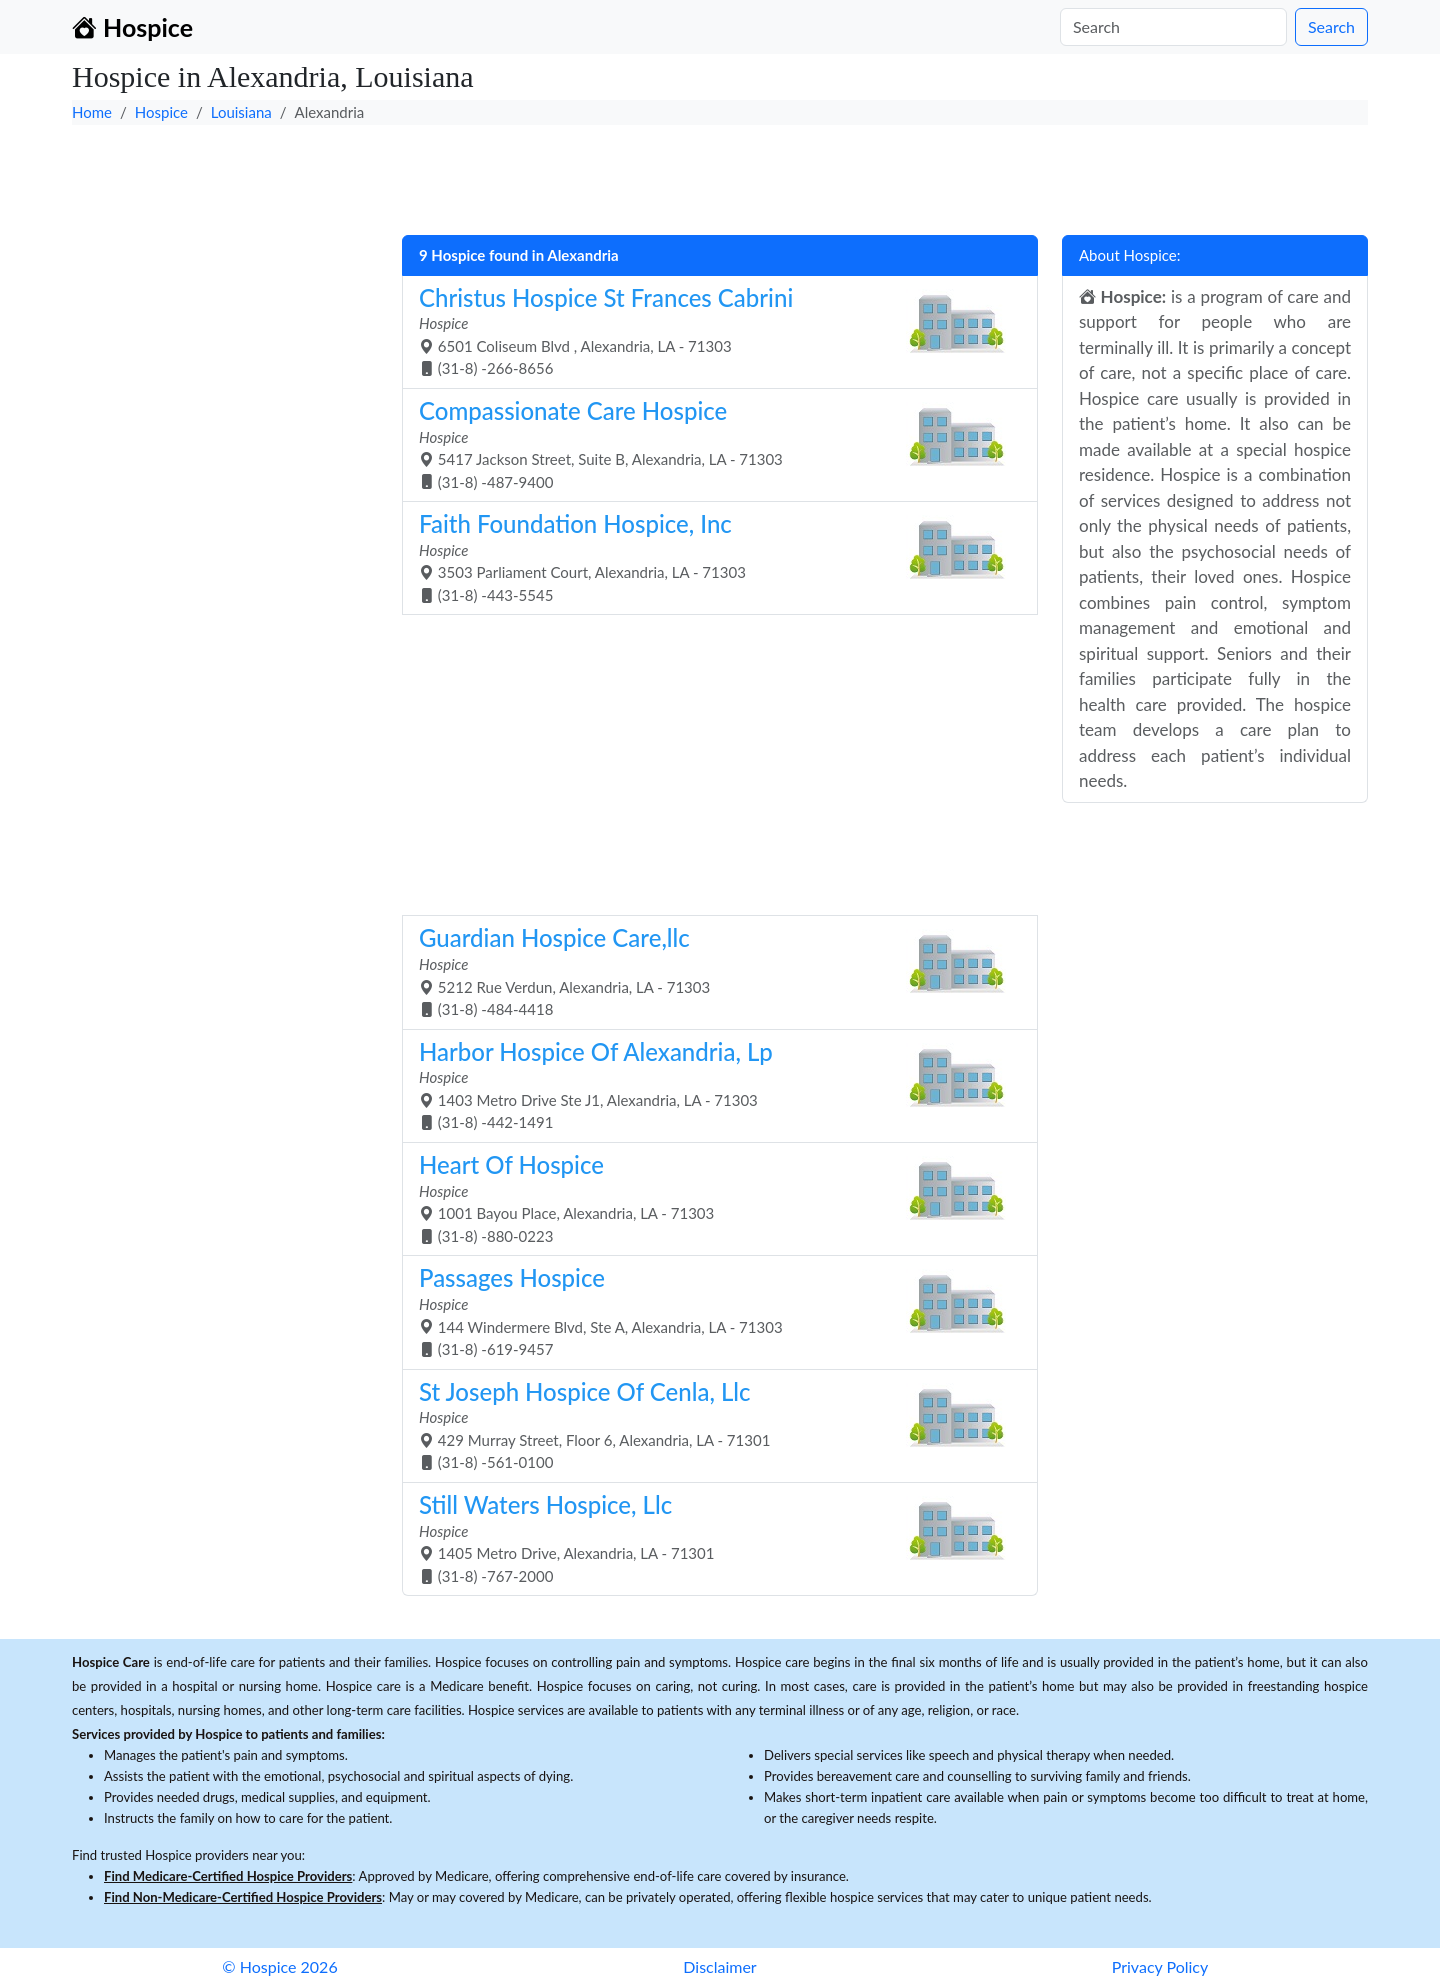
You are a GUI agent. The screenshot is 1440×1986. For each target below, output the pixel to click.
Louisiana (241, 112)
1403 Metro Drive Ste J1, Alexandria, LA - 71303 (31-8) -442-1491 (712, 1084)
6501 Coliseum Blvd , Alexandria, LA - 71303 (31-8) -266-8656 (712, 330)
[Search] (1173, 27)
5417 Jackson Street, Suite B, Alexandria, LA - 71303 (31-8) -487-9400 (712, 443)
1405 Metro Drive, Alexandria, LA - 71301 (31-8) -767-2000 (712, 1537)
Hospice (161, 112)
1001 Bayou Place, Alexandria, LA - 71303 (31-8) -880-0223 (712, 1197)
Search (1331, 26)
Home (92, 112)
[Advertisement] (672, 175)
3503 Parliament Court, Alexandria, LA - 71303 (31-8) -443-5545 (712, 556)
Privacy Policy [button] (1160, 1966)
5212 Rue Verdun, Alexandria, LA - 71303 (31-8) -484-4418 (712, 970)
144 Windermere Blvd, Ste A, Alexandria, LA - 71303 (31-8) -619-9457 (712, 1310)
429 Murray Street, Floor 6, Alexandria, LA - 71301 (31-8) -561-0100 (712, 1424)
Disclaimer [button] (719, 1966)
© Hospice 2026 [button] (279, 1966)
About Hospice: (1130, 255)
